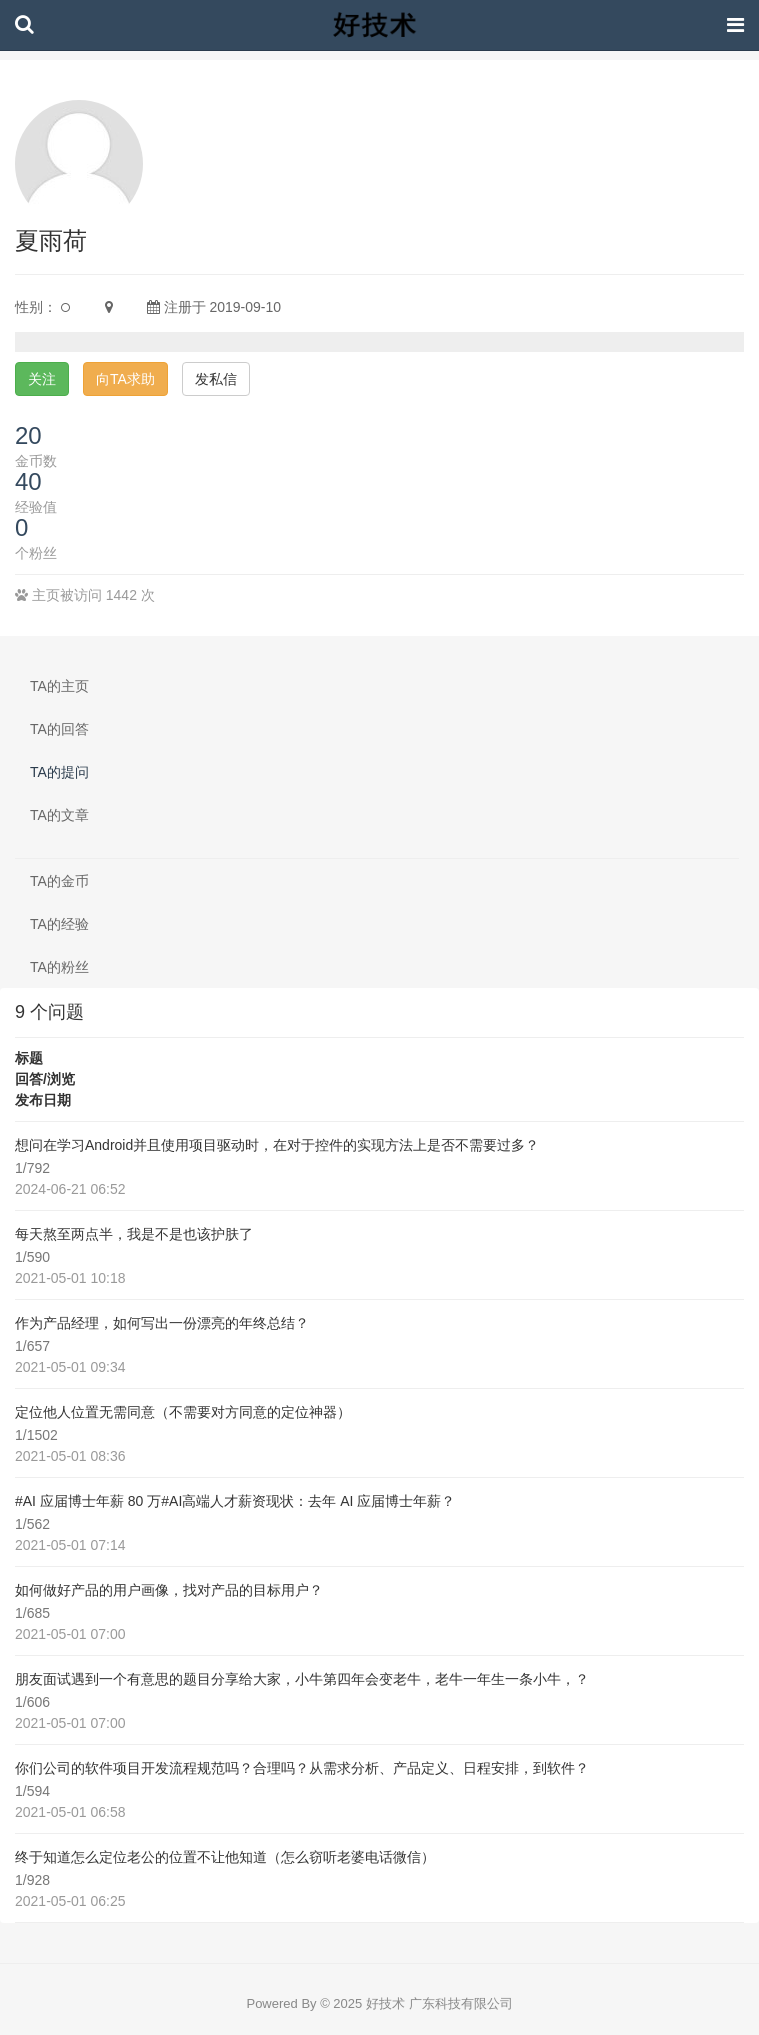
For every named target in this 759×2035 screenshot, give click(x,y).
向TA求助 (125, 379)
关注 (42, 379)
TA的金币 (59, 881)
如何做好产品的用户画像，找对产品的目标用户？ (169, 1590)
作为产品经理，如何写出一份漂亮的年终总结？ (162, 1323)
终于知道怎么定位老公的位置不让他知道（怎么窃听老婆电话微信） (225, 1857)
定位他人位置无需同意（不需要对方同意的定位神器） (183, 1412)
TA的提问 (59, 772)
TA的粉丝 (59, 967)
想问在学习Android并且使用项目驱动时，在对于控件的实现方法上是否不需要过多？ (277, 1145)
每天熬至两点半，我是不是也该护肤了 (134, 1234)
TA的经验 (59, 924)
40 (28, 481)
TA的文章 (59, 815)
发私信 (216, 379)
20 (28, 435)
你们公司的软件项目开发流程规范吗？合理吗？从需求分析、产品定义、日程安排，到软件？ (302, 1768)
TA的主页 (59, 686)
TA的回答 (59, 729)
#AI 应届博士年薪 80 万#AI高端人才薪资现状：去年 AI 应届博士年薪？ (235, 1501)
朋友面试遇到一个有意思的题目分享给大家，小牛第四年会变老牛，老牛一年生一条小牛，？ (302, 1679)
